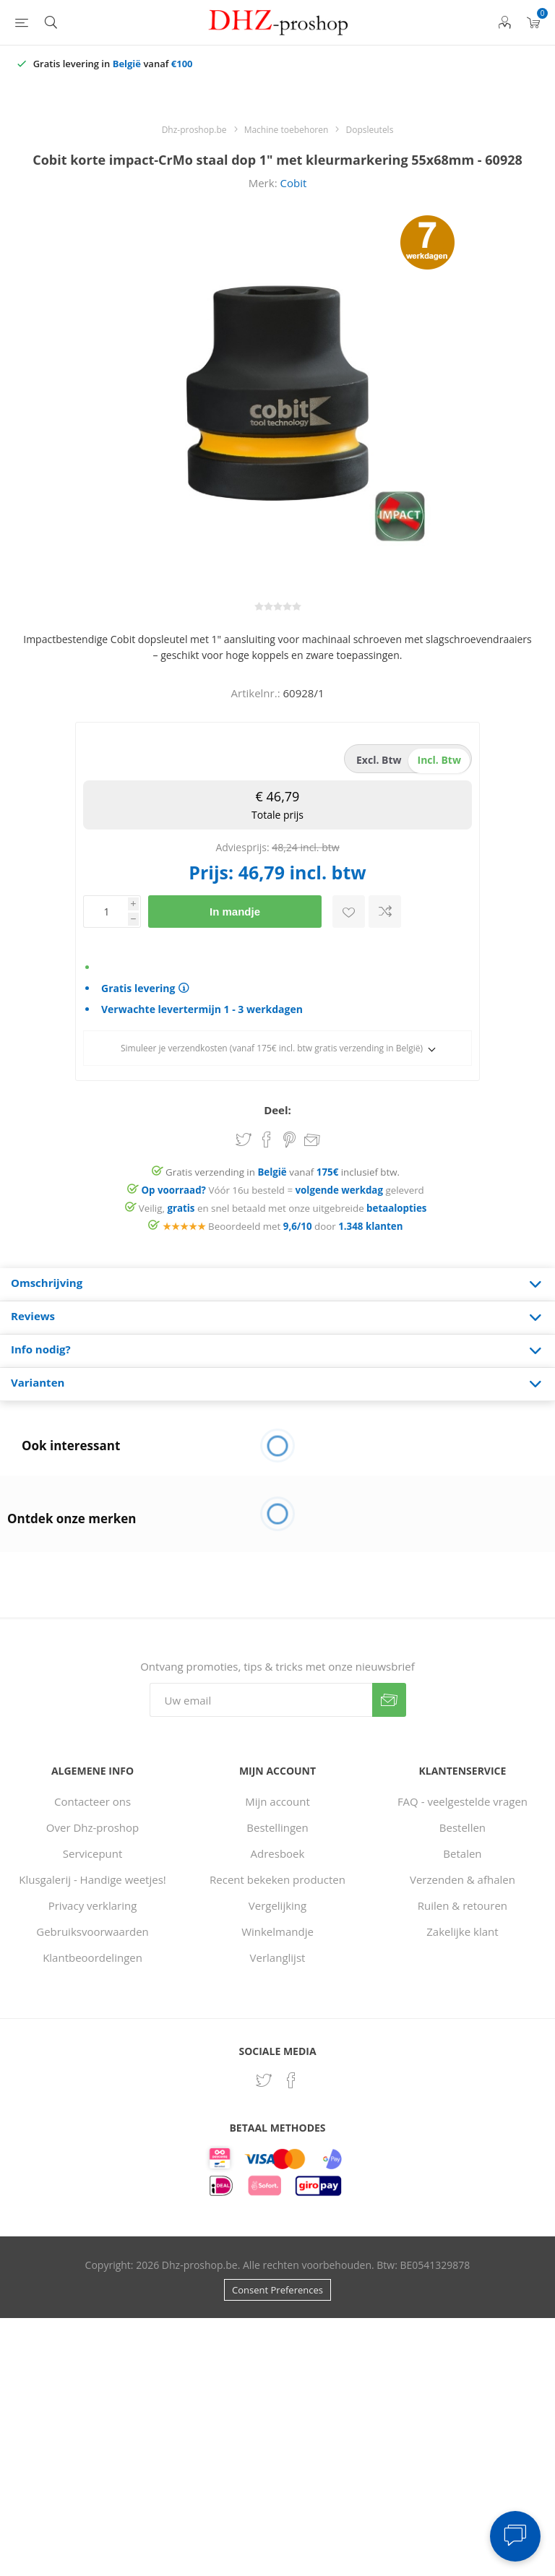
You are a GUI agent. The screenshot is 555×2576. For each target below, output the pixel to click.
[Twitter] (263, 2080)
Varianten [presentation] (37, 1382)
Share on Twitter (243, 1139)
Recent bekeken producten (277, 1879)
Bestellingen (277, 1827)
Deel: (277, 1110)
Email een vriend (312, 1141)
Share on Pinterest (289, 1139)
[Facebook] (291, 2080)
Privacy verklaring (92, 1905)
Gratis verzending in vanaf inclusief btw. (282, 1172)
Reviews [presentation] (33, 1316)
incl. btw (439, 760)
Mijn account (277, 1801)
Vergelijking (277, 1905)
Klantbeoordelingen (92, 1957)
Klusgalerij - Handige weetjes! (92, 1879)
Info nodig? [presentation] (41, 1349)
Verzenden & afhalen (462, 1879)
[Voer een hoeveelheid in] (105, 911)
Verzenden (389, 1700)
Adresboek (278, 1853)
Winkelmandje (277, 1931)
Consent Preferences (277, 2289)
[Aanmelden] (261, 1700)
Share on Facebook (267, 1139)
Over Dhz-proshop (92, 1827)
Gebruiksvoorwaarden (92, 1931)
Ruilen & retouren (462, 1905)
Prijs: (211, 872)
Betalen (462, 1853)
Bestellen (462, 1827)
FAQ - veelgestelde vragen (462, 1801)
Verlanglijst (278, 1957)
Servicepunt (93, 1853)
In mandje (235, 911)
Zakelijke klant (462, 1931)
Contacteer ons (92, 1801)
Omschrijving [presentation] (46, 1282)
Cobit (293, 183)
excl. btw (379, 760)
